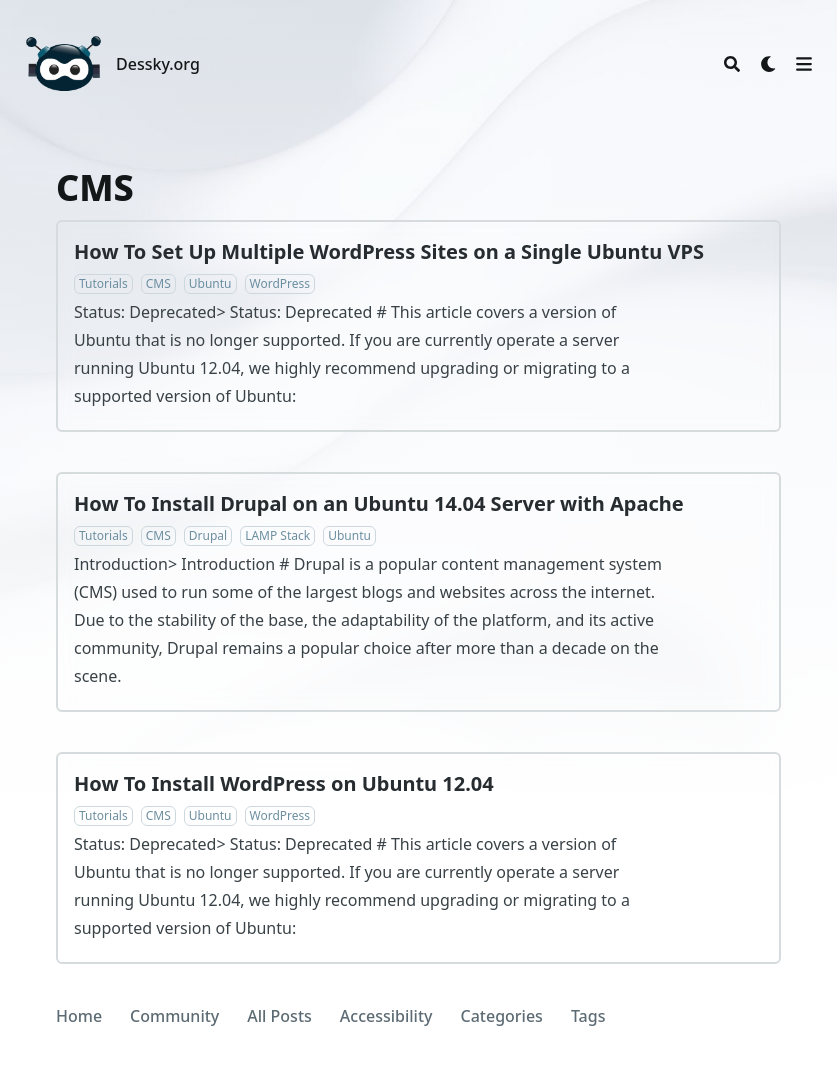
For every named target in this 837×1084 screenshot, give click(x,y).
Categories (502, 1016)
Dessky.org (158, 64)
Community (174, 1016)
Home (79, 1016)
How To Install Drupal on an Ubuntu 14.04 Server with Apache (379, 503)
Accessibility (386, 1016)
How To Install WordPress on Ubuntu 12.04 (284, 783)
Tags (588, 1016)
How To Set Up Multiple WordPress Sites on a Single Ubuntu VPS (389, 251)
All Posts (279, 1016)
